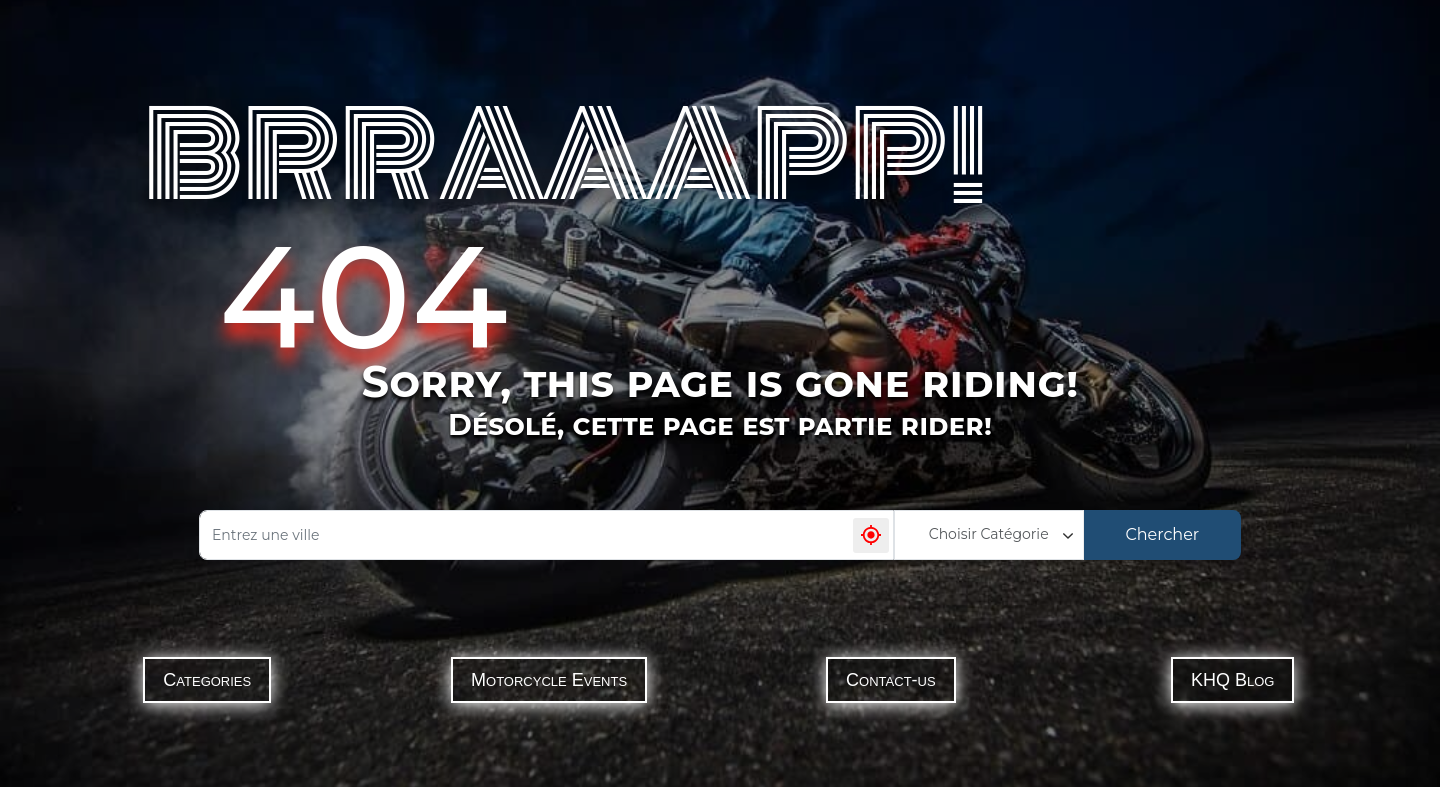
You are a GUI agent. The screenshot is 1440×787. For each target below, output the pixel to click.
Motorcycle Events (549, 680)
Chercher (1162, 534)
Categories (207, 680)
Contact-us (891, 680)
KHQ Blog (1232, 680)
